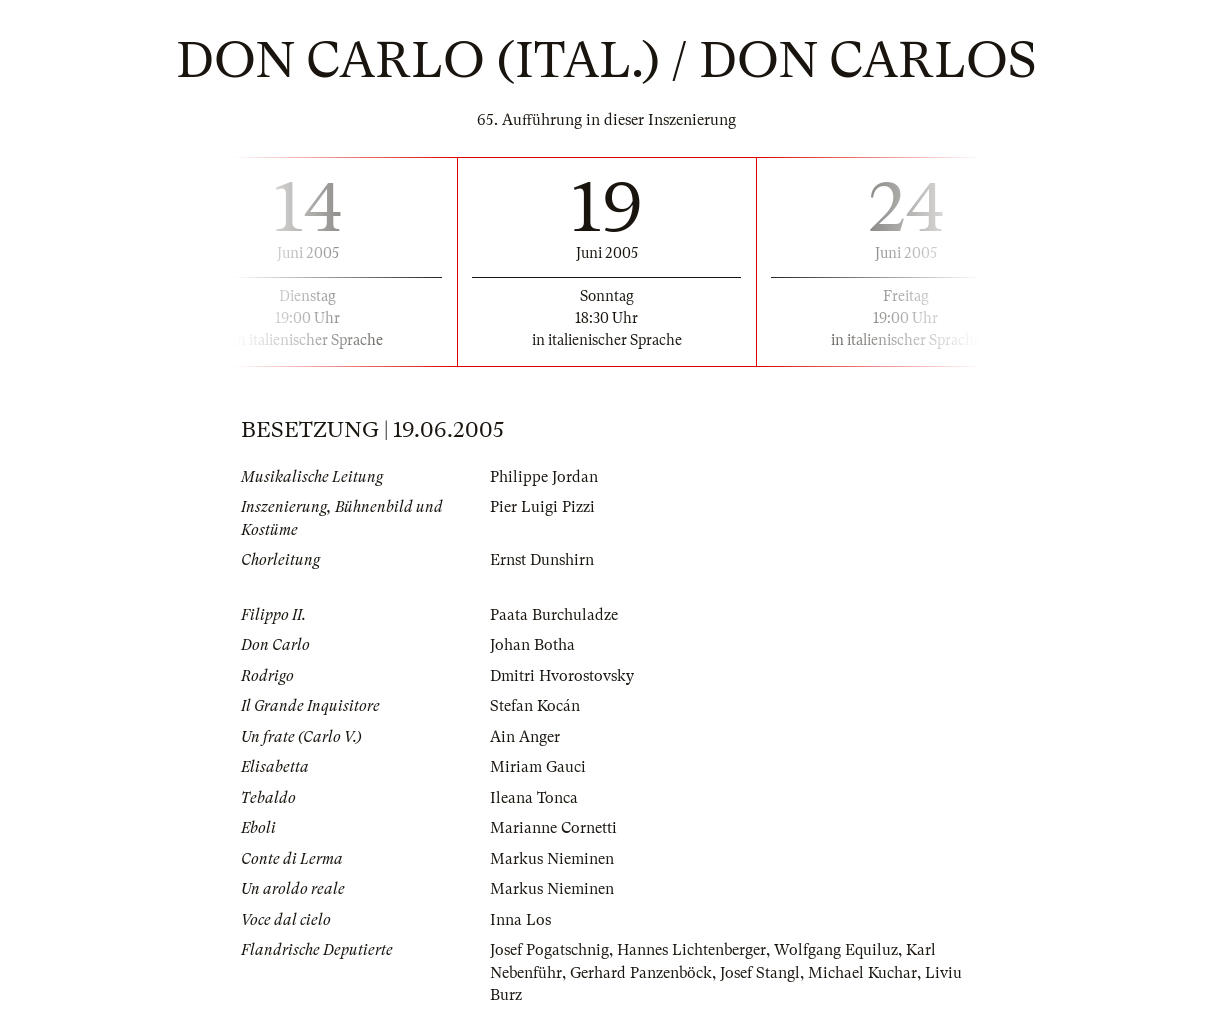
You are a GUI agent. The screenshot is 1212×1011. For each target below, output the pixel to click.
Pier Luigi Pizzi (542, 507)
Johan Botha (532, 645)
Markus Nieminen (552, 859)
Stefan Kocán (535, 706)
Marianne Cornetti (553, 828)
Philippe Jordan (544, 477)
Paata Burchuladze (554, 615)
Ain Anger (525, 737)
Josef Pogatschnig (549, 950)
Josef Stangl (760, 973)
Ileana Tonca (534, 798)
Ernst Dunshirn (542, 560)
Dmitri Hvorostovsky (562, 676)
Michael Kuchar (862, 973)
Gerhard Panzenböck (641, 973)
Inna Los (520, 920)
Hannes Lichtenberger (691, 950)
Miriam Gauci (538, 767)
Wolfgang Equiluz (836, 950)
